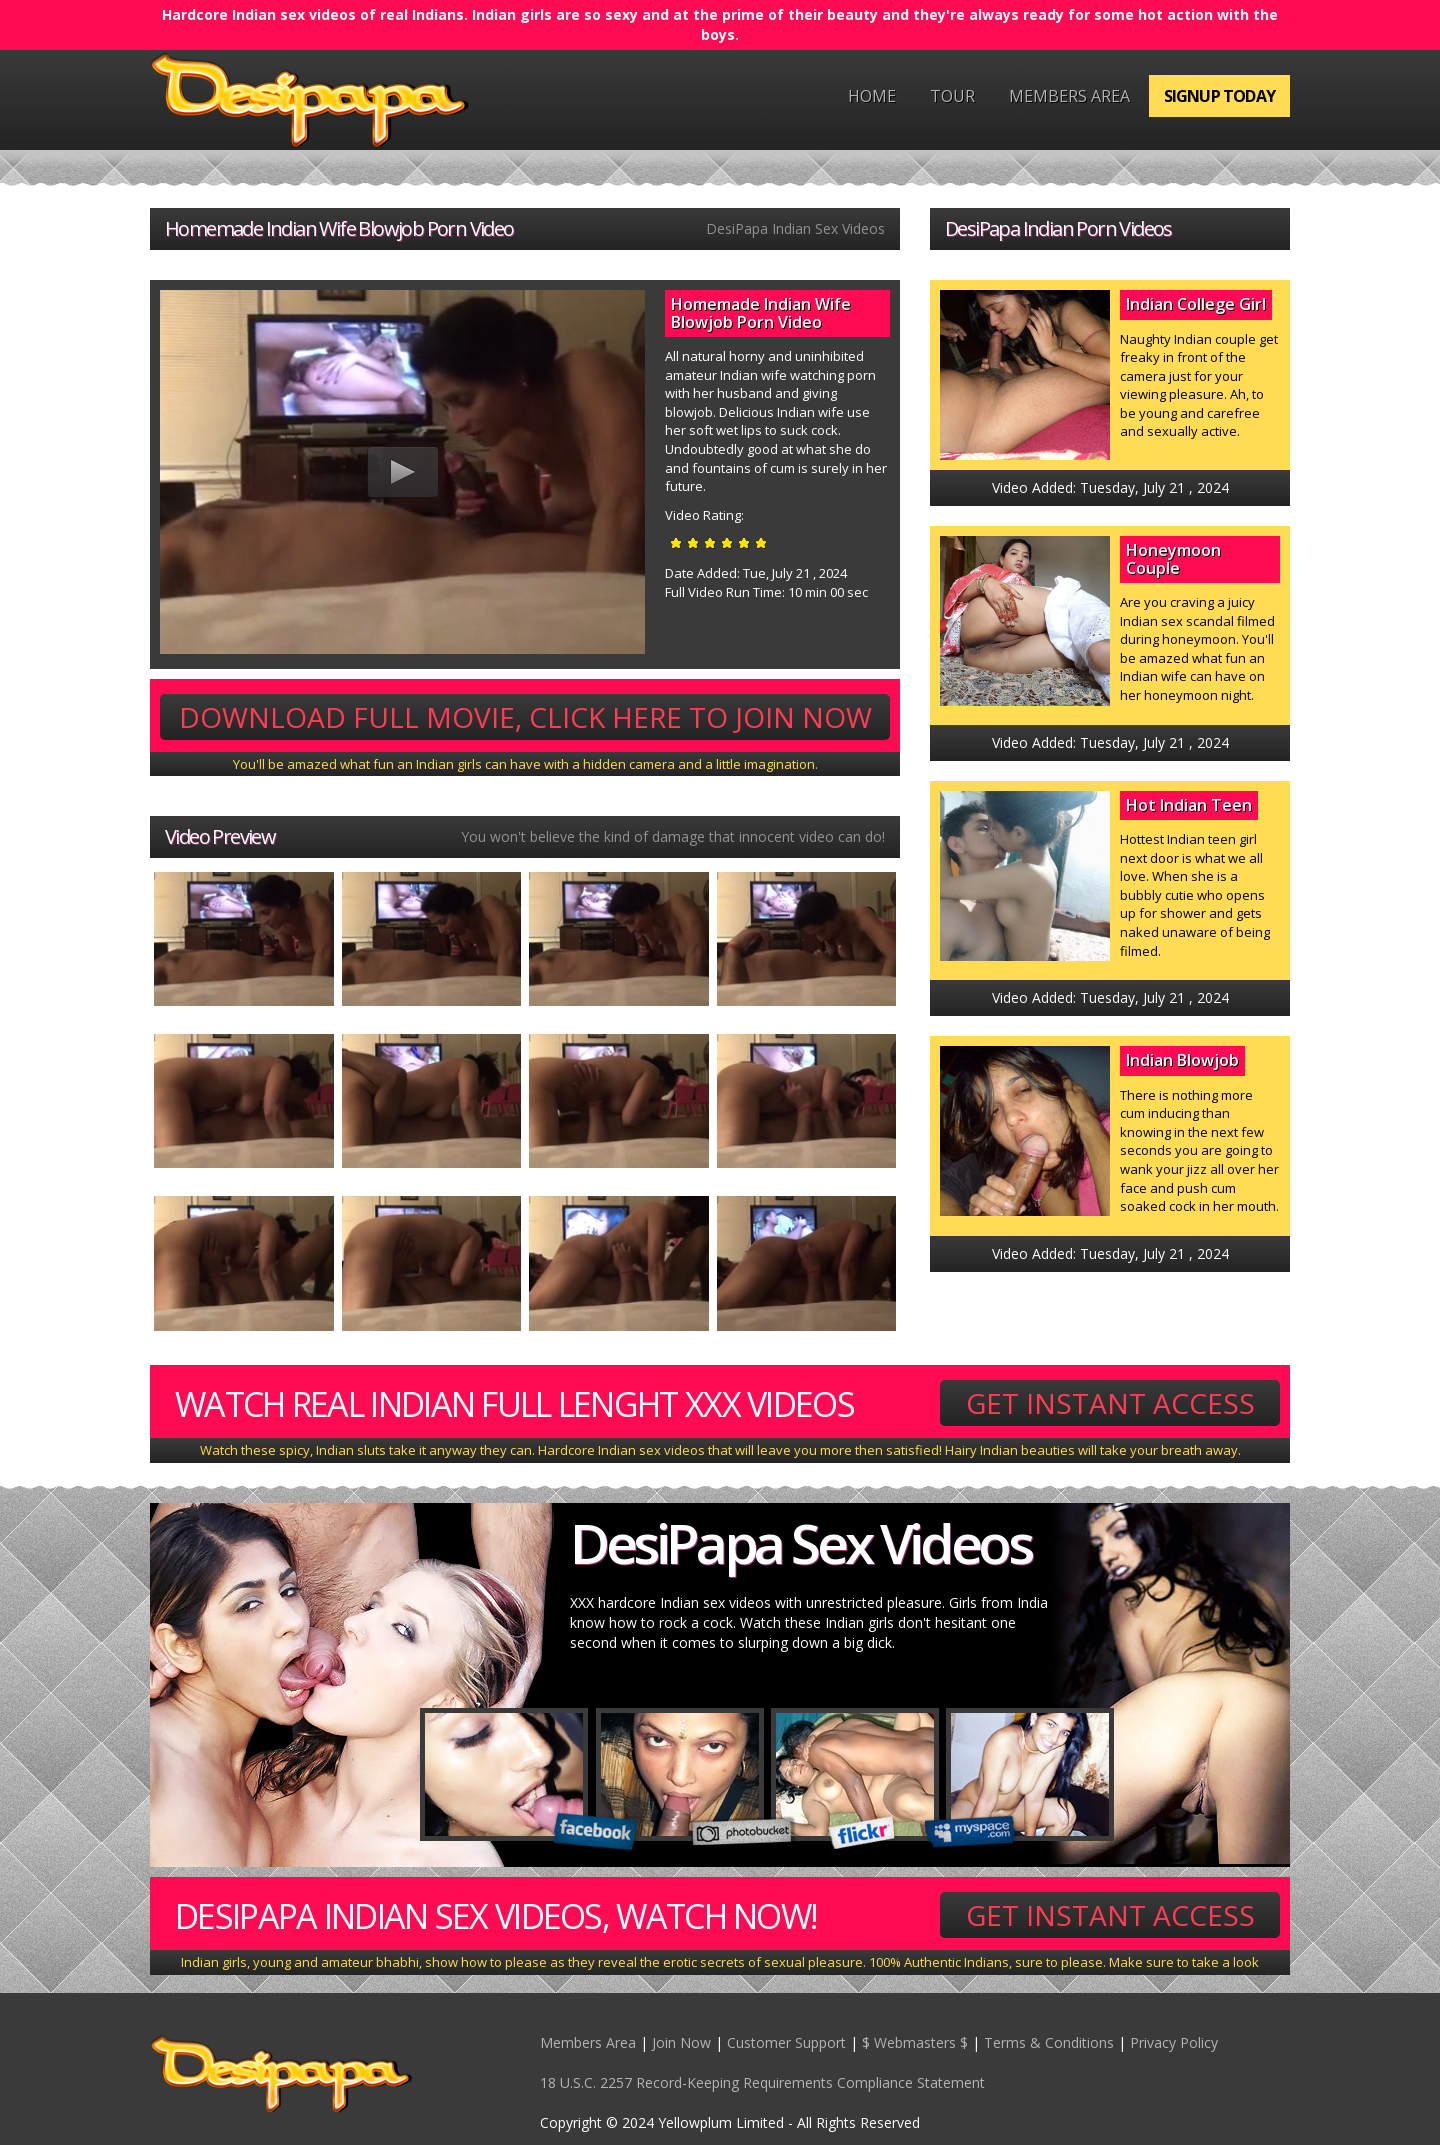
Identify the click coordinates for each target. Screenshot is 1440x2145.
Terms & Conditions (1049, 2042)
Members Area (1069, 96)
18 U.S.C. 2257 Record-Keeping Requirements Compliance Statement (762, 2082)
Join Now (681, 2042)
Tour (952, 96)
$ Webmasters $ (915, 2042)
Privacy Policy (1174, 2042)
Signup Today (1219, 96)
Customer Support (786, 2042)
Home (872, 96)
